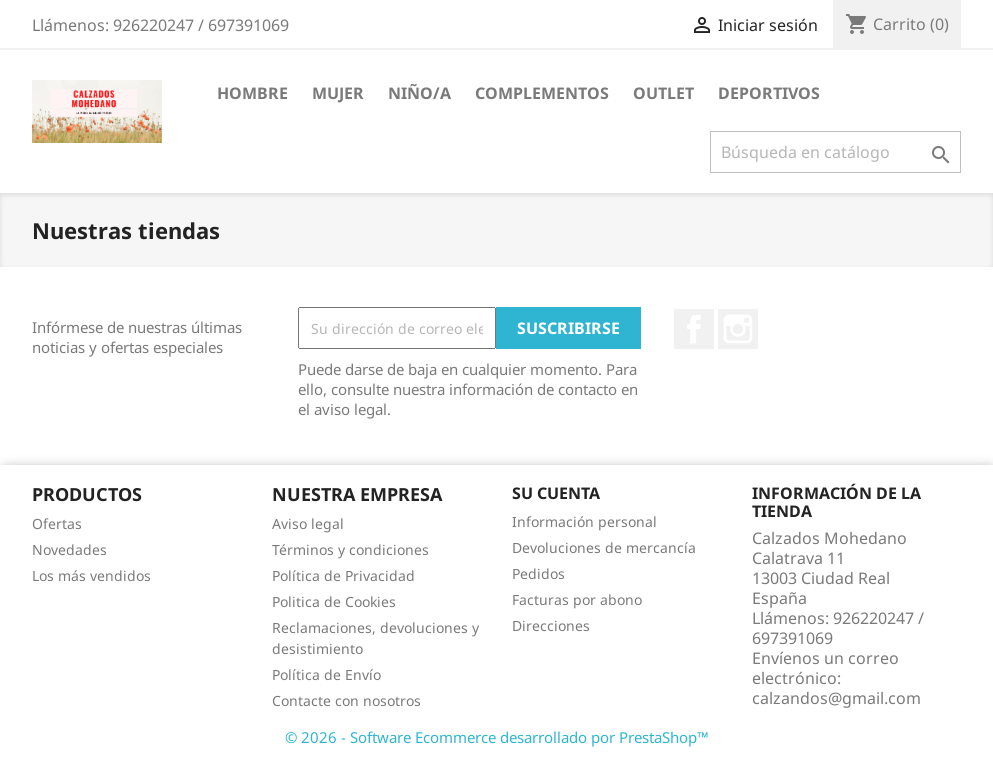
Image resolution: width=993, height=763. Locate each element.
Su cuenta (556, 493)
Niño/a (419, 93)
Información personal (584, 521)
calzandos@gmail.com (836, 698)
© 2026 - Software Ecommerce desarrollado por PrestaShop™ (497, 737)
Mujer (338, 93)
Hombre (252, 93)
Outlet (663, 93)
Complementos (542, 93)
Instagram (738, 329)
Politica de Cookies (334, 601)
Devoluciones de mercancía (604, 547)
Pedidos (538, 573)
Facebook (694, 329)
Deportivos (769, 93)
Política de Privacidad (343, 575)
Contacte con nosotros (346, 700)
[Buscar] (835, 152)
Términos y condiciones (350, 549)
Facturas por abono (577, 599)
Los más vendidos (91, 575)
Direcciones (551, 625)
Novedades (69, 549)
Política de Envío (326, 674)
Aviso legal (308, 523)
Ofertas (57, 523)
